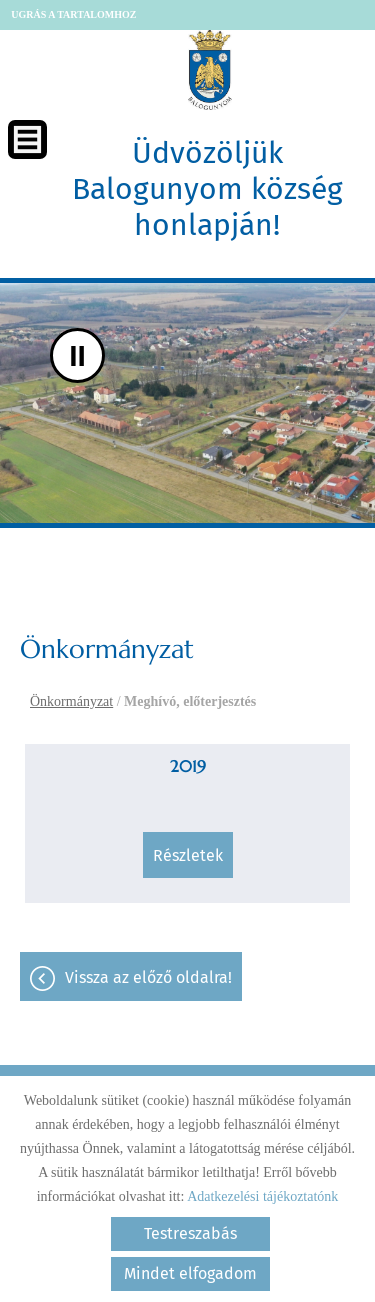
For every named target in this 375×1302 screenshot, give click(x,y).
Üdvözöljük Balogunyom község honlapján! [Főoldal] (207, 189)
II (77, 355)
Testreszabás (190, 1233)
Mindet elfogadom (190, 1273)
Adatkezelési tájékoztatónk (262, 1196)
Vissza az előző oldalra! (148, 977)
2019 (188, 766)
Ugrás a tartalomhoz (73, 14)
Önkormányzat (71, 701)
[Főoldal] (210, 70)
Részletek (188, 855)
